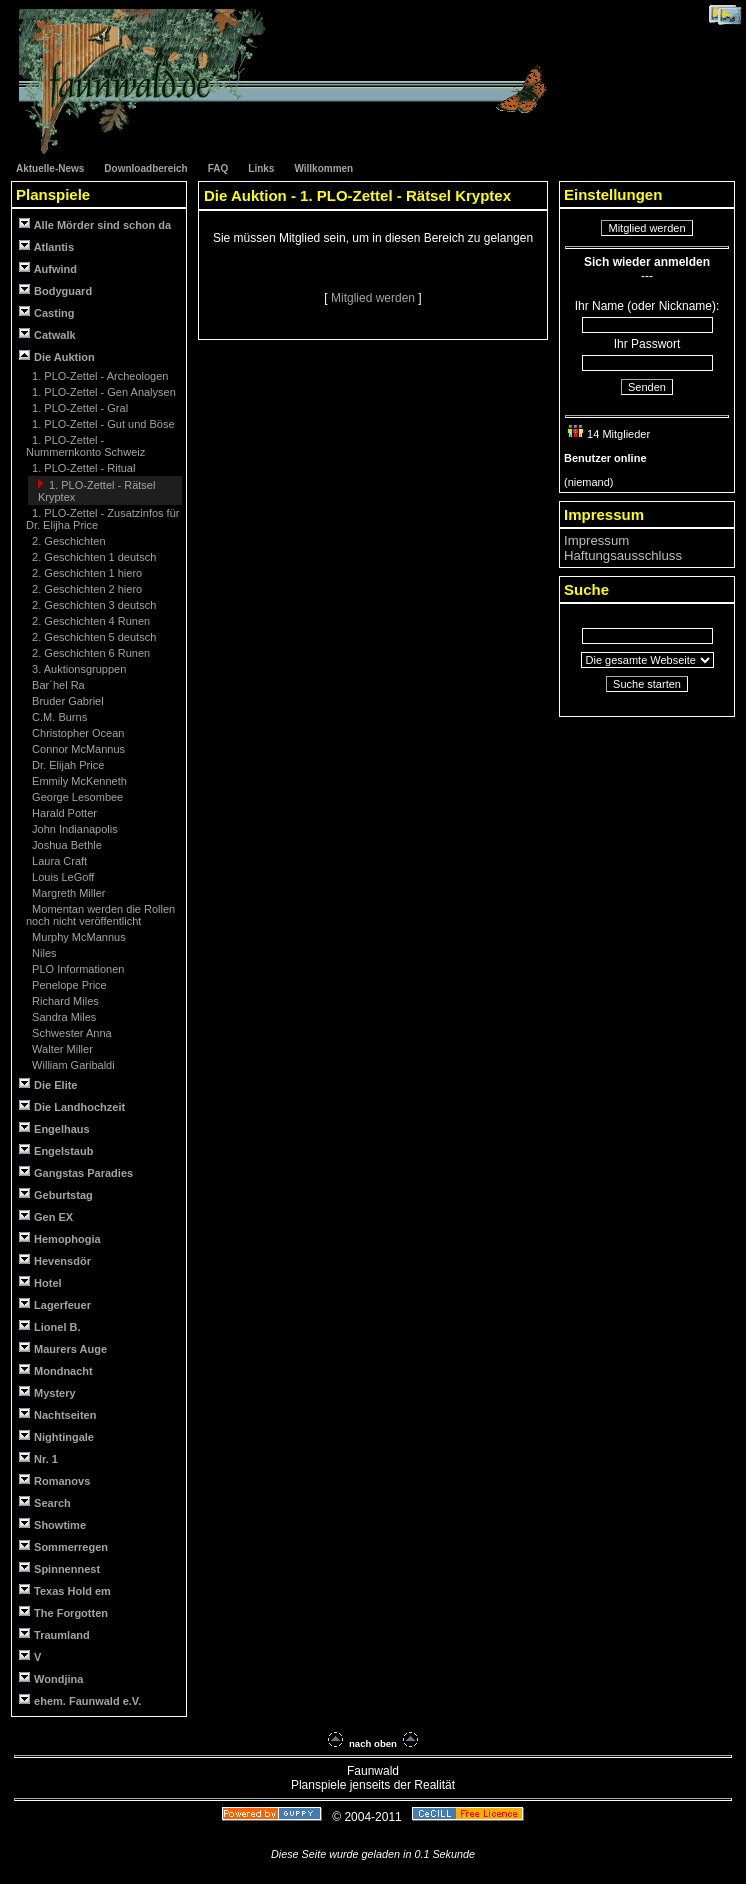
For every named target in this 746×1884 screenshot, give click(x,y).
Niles (43, 953)
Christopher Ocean (76, 733)
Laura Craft (58, 861)
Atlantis (46, 246)
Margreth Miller (67, 893)
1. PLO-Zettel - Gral (78, 408)
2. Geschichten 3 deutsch (92, 605)
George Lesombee (76, 797)
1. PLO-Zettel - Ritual (82, 468)
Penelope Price (68, 985)
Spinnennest (59, 1568)
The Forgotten (63, 1612)
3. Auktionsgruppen (77, 669)
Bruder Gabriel (66, 701)
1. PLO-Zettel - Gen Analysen (102, 392)
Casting (46, 312)
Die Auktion (57, 356)
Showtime (52, 1524)
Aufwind (48, 268)
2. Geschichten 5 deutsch (92, 637)
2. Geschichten (67, 541)
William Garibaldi (72, 1065)
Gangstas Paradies (76, 1172)
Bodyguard (55, 290)
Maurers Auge (63, 1348)
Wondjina (51, 1678)
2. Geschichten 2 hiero (85, 589)
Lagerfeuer (55, 1304)
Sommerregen (63, 1546)
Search (45, 1502)
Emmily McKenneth (78, 781)
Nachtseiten (57, 1414)
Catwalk (47, 334)
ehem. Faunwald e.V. (80, 1700)
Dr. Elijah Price (66, 765)
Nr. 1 (38, 1458)
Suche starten (647, 684)
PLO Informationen (76, 969)
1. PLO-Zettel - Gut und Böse (102, 424)
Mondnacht (56, 1370)
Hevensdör (55, 1260)
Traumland (54, 1634)
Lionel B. (50, 1326)
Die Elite (48, 1084)
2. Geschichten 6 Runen (89, 653)
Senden (647, 387)
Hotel (40, 1282)
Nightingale (56, 1436)
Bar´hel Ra (57, 685)
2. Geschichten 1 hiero (85, 573)
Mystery (47, 1392)
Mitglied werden (374, 298)
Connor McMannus (77, 749)
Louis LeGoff (61, 877)
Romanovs (54, 1480)
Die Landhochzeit (72, 1106)
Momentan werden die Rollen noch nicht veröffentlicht (100, 915)
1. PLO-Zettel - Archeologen (98, 376)
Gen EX (46, 1216)
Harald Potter (63, 813)
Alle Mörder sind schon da (95, 224)
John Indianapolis (73, 829)
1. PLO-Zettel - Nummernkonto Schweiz (85, 446)
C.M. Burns (58, 717)
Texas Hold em (65, 1590)
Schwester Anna (70, 1033)
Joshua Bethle (65, 845)
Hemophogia (60, 1238)
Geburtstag (56, 1194)
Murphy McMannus (77, 937)
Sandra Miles (62, 1017)
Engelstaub (56, 1150)
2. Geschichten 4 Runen (89, 621)
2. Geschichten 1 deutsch (92, 557)
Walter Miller (61, 1049)
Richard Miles (64, 1001)
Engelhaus (54, 1128)
